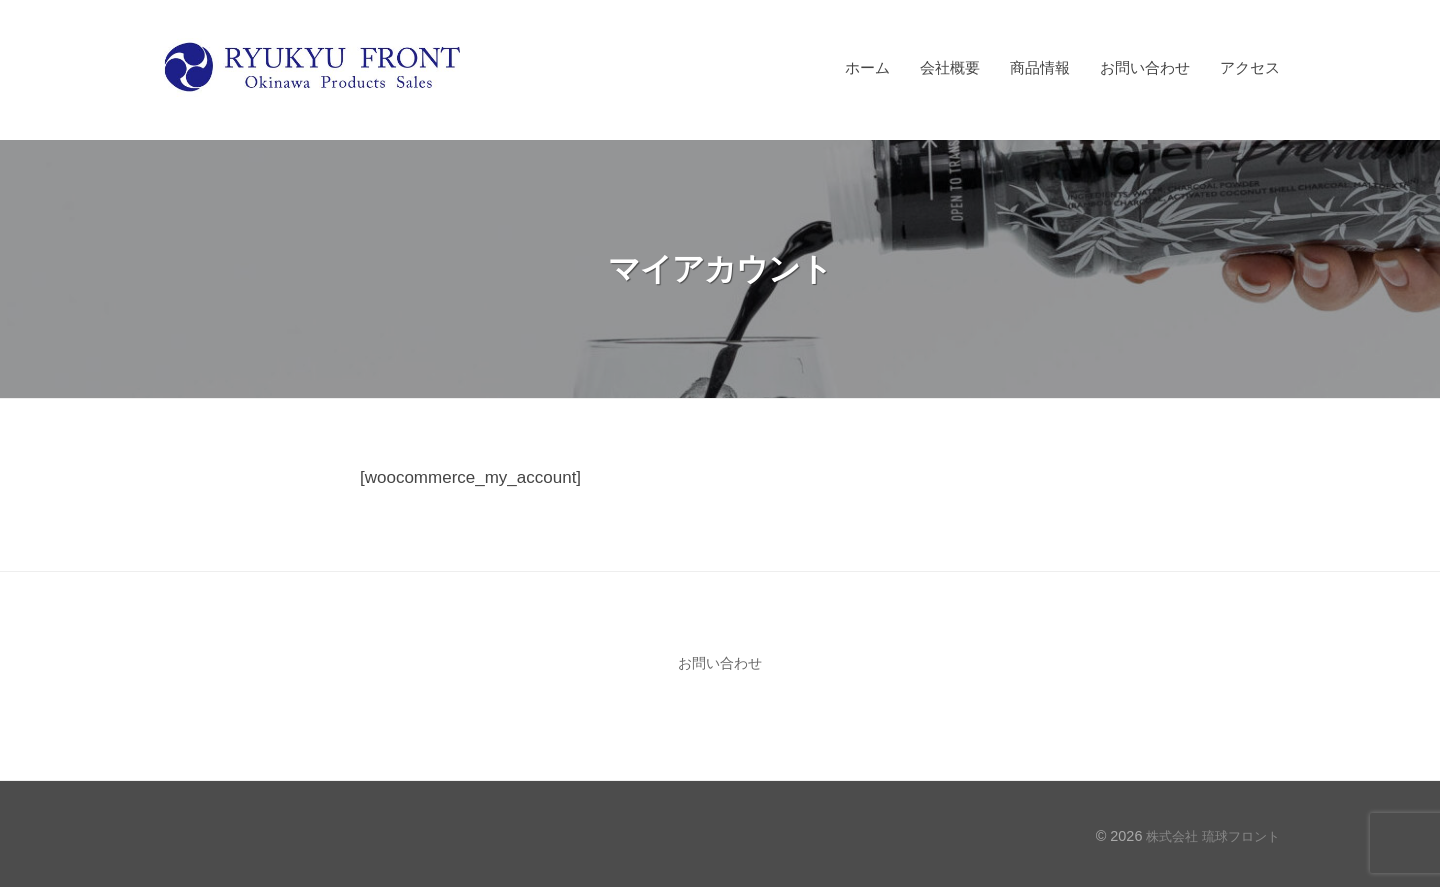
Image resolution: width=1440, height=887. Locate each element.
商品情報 (1040, 67)
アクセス (1250, 67)
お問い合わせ (1145, 67)
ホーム (867, 67)
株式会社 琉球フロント (1208, 836)
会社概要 (950, 67)
